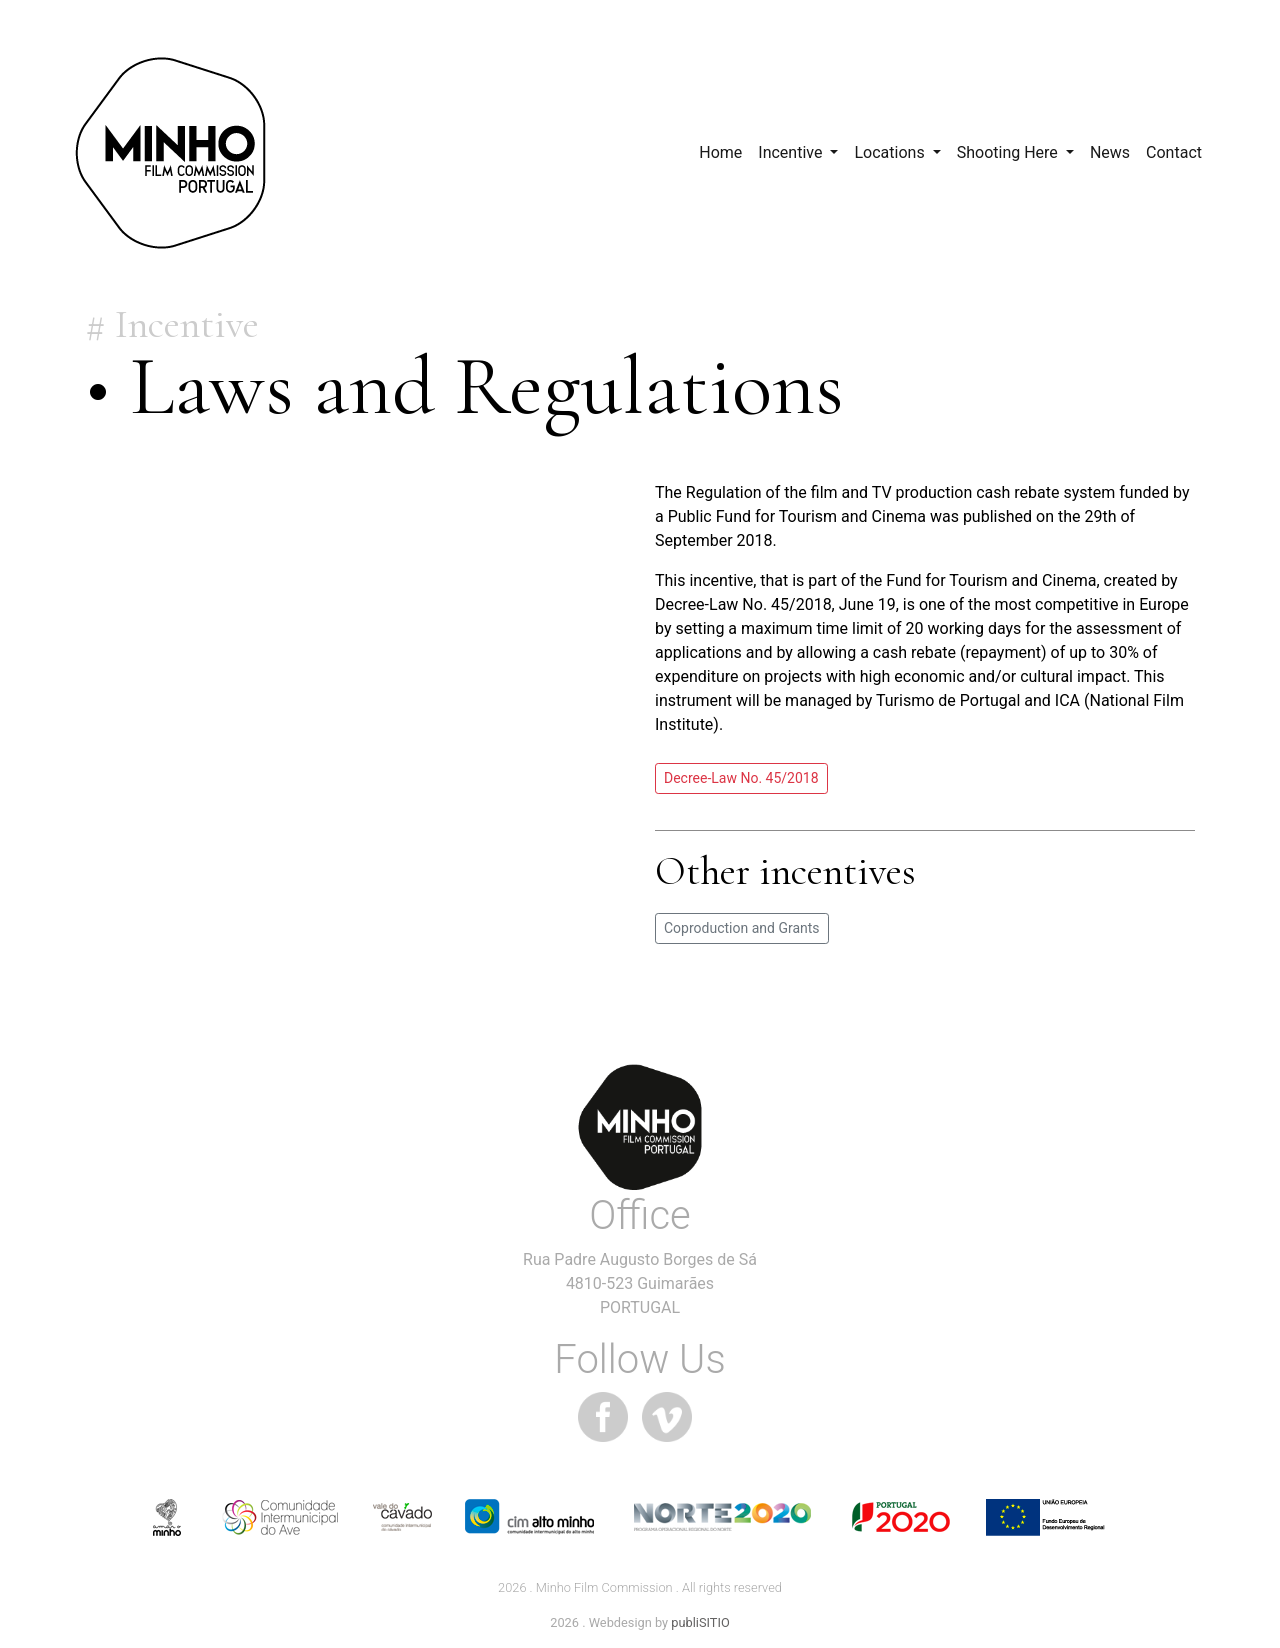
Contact (1174, 152)
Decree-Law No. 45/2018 (741, 778)
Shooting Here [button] (1009, 152)
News (1110, 152)
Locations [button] (891, 152)
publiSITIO (700, 1622)
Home (720, 152)
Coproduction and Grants (742, 928)
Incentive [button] (792, 152)
